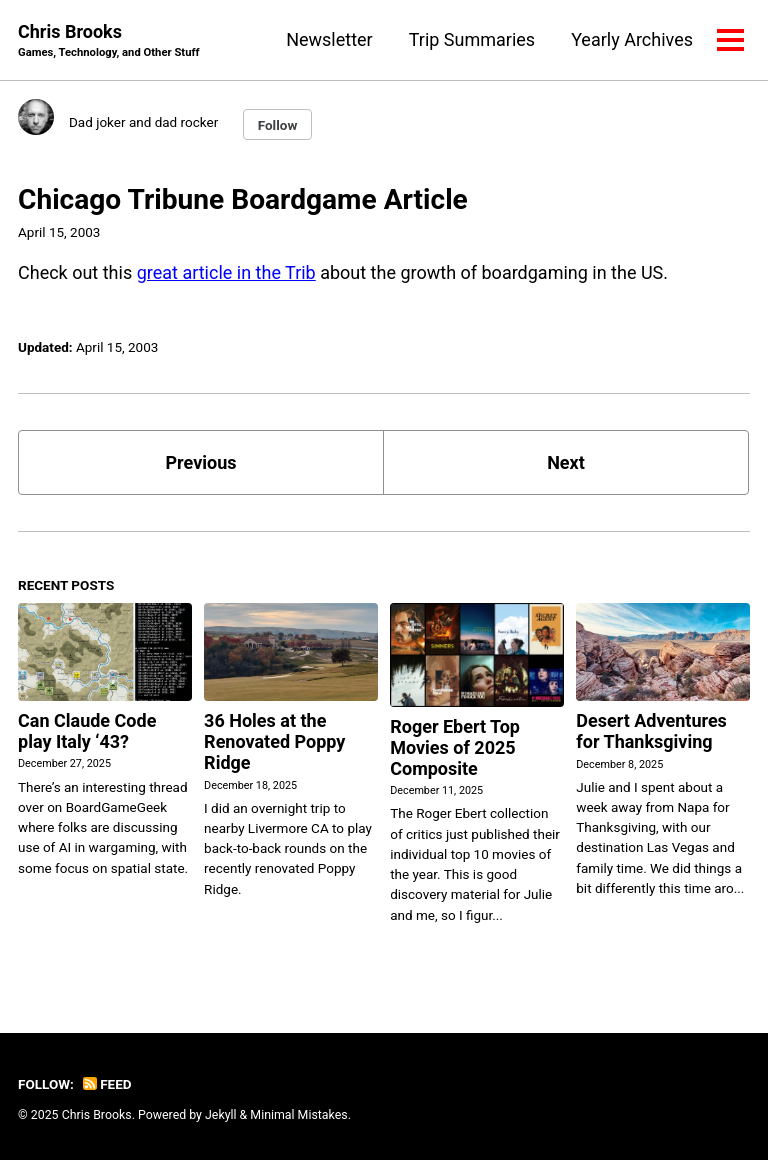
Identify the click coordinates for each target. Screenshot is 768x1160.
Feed (107, 1084)
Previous (201, 462)
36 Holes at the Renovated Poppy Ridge (274, 741)
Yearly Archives (632, 39)
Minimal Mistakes (298, 1115)
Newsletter (329, 39)
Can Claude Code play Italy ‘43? (87, 731)
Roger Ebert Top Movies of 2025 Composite (455, 747)
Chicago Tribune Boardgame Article (243, 199)
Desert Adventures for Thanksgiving (651, 731)
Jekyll (221, 1115)
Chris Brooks (109, 41)
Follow (278, 125)
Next (566, 462)
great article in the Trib (226, 272)
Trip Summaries (472, 39)
